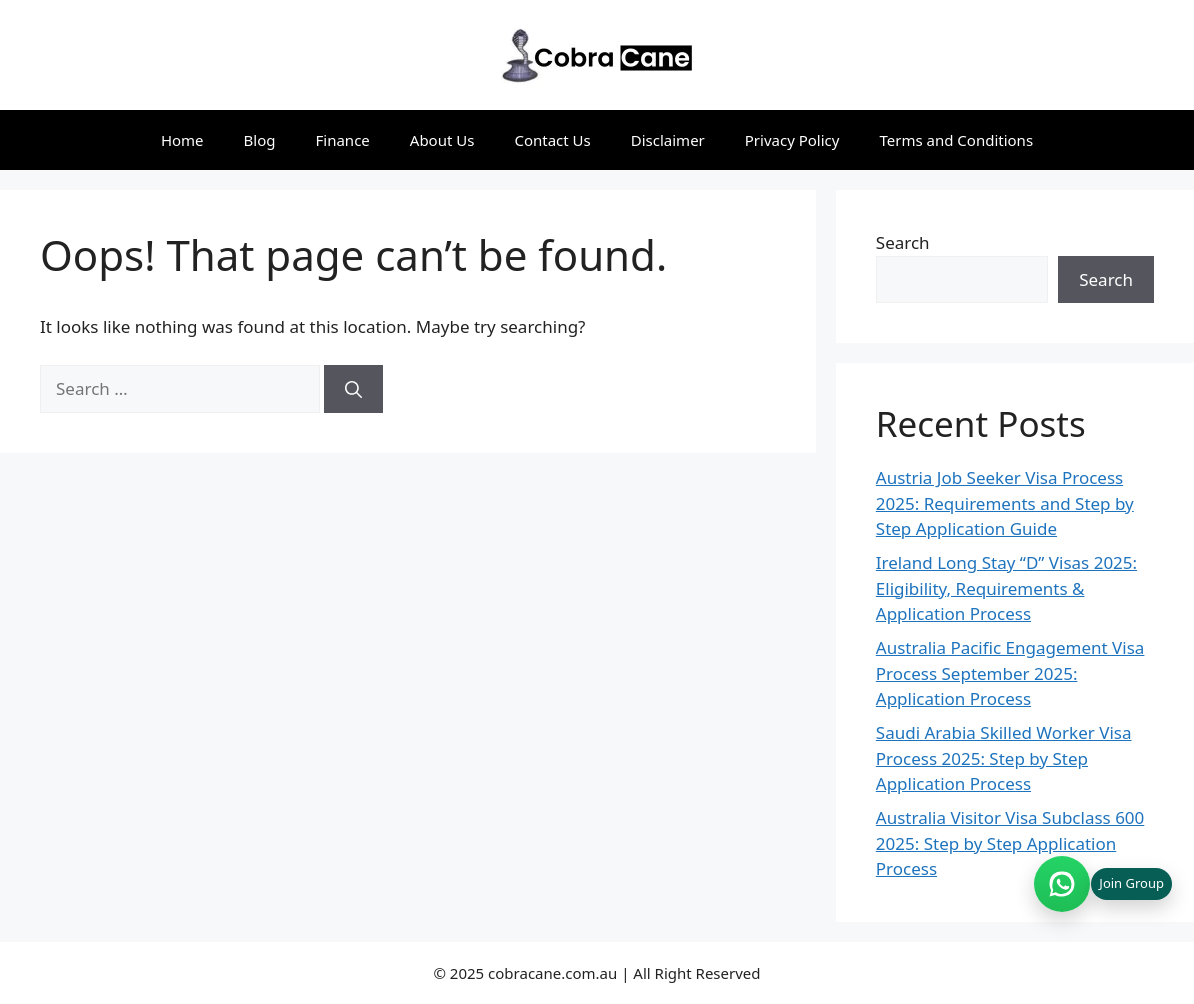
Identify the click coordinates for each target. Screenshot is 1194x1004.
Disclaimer (668, 140)
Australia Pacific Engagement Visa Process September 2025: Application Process (1010, 673)
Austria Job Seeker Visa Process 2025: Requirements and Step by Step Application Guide (1005, 503)
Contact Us (552, 140)
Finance (343, 140)
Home (182, 140)
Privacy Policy (792, 140)
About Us (442, 140)
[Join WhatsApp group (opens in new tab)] (1103, 884)
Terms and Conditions (956, 140)
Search (903, 242)
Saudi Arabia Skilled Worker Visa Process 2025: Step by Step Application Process (1004, 758)
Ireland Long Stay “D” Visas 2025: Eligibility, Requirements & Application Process (1006, 588)
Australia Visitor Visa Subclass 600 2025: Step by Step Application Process (1010, 843)
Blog (260, 140)
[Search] (353, 389)
